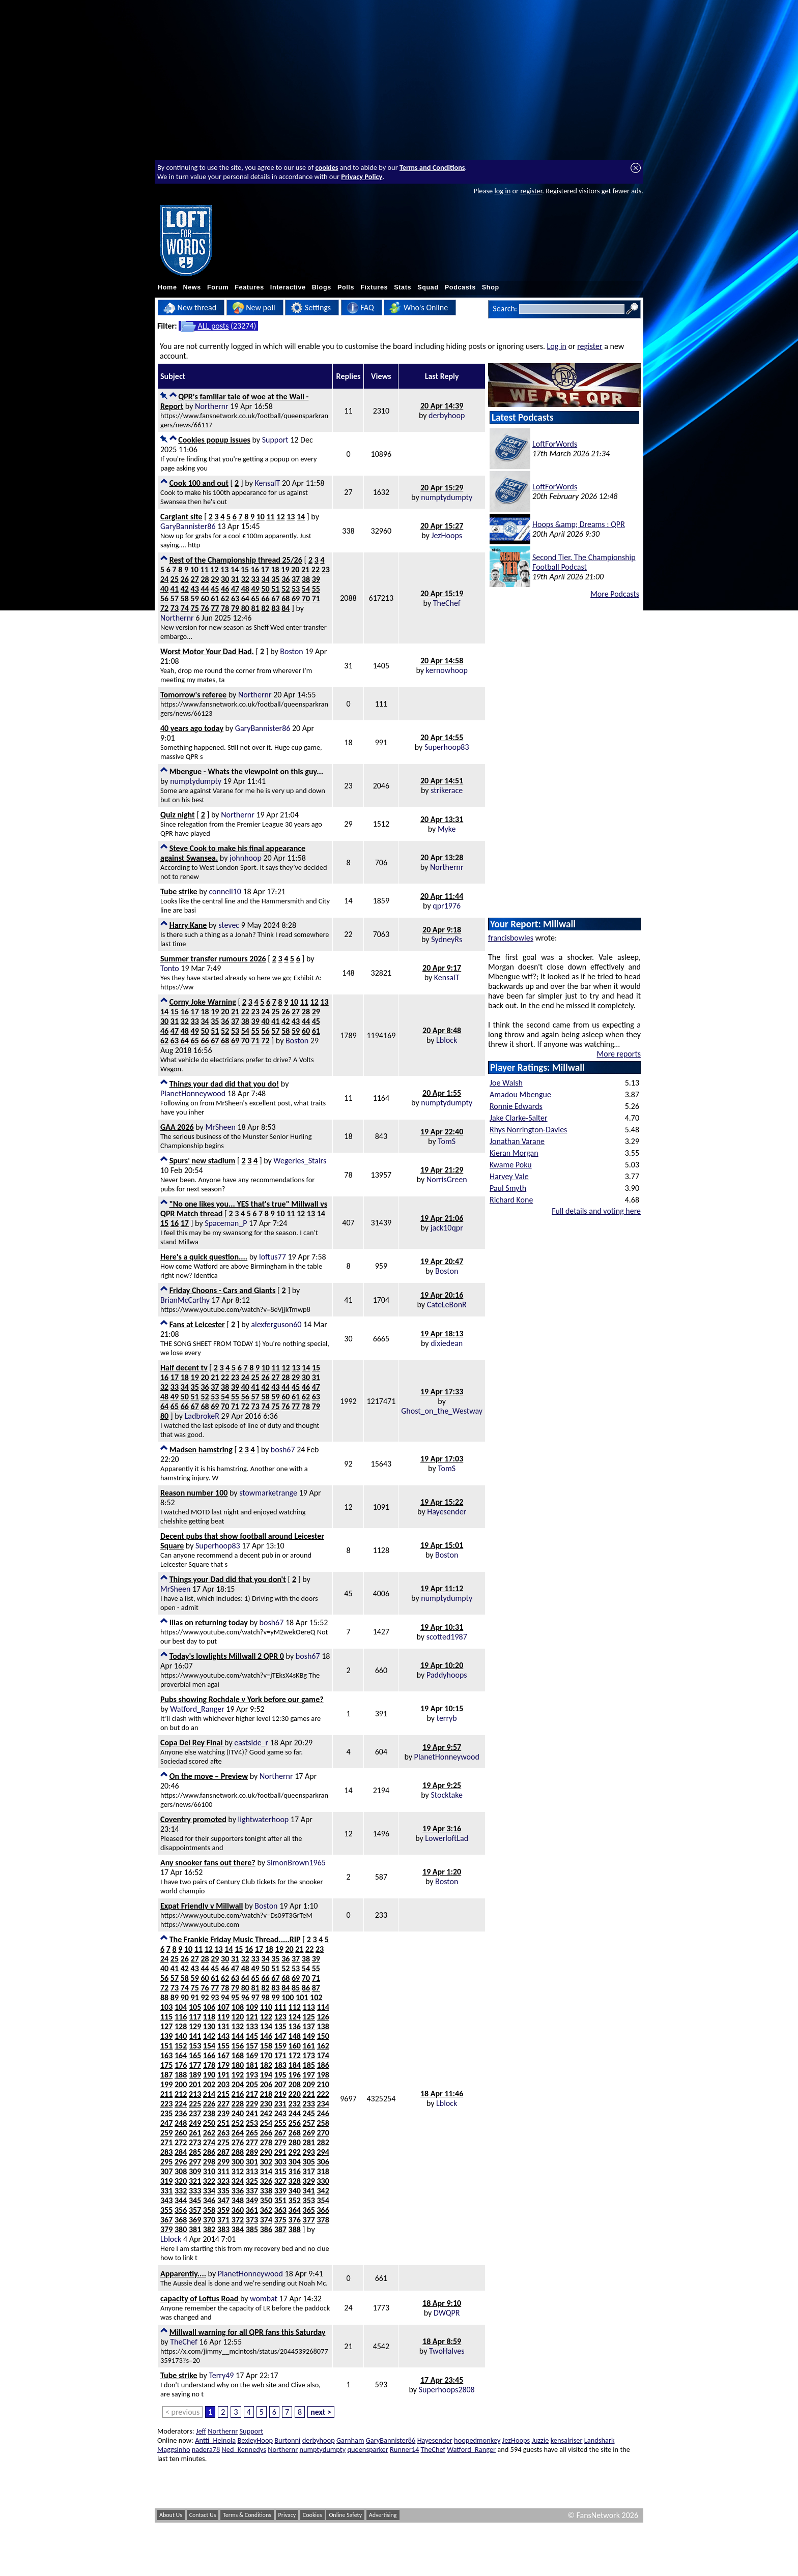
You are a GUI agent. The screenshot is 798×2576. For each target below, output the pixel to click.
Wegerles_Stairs (299, 1160)
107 (223, 2007)
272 (181, 2142)
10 (260, 516)
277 (252, 2142)
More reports (619, 1054)
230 (266, 2104)
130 (209, 2026)
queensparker (367, 2449)
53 (296, 589)
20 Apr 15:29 (441, 487)
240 (238, 2113)
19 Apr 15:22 (441, 1502)
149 (309, 2036)
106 (209, 2007)
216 (238, 2094)
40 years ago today (191, 728)
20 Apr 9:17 (441, 968)
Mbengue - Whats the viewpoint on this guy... (246, 771)
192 (238, 2075)
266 (266, 2133)
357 (195, 2210)
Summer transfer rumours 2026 (213, 958)
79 (235, 608)
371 (223, 2219)
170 (266, 2055)
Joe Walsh (506, 1083)
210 (323, 2084)
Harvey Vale (509, 1176)
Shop (490, 287)
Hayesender (446, 1511)
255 (280, 2123)
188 (181, 2075)
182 (266, 2065)
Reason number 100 (193, 1493)
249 (195, 2123)
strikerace (447, 790)
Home (167, 287)
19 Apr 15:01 (441, 1545)
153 (195, 2046)
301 (252, 2162)
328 (295, 2181)
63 (235, 598)
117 (195, 2017)
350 (266, 2200)
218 (266, 2094)
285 (195, 2152)
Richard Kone (511, 1200)
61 (215, 598)
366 (323, 2210)
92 (205, 1997)
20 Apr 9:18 (441, 929)
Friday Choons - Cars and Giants (222, 1290)
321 (195, 2181)
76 (205, 608)
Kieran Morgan (514, 1153)
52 (285, 589)
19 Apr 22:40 (441, 1131)
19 (285, 569)
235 (166, 2113)
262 (209, 2133)
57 (174, 598)
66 (265, 598)
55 (316, 589)
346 (209, 2200)
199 (166, 2084)
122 (266, 2017)
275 (223, 2142)
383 (223, 2229)
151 (166, 2046)
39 (316, 579)
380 (181, 2229)
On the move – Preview (208, 1776)
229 (252, 2104)
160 (295, 2046)
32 (245, 579)
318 (323, 2171)
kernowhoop (447, 670)
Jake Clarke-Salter (519, 1118)
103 (166, 2007)
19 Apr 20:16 (441, 1295)
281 (309, 2142)
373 (252, 2219)
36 (285, 579)
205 (252, 2084)
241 (252, 2113)
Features (249, 287)
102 (316, 1997)
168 (238, 2055)
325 (252, 2181)
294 (323, 2152)
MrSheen (220, 1127)
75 (195, 608)
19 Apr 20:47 (441, 1261)
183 (280, 2065)
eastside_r (251, 1742)
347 (223, 2200)
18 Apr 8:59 (441, 2341)
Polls (345, 287)
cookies (327, 167)
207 (280, 2084)
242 (266, 2113)
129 (195, 2026)
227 (223, 2104)
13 (291, 516)
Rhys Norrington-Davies (528, 1129)
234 (323, 2104)
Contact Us (202, 2515)
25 (174, 579)
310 (209, 2171)
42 (185, 589)
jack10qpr (447, 1228)
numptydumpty (446, 497)
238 (209, 2113)
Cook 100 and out (199, 483)
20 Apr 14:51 (441, 780)
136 (295, 2026)
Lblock (446, 1040)
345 (195, 2200)
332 (181, 2191)
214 (209, 2094)
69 (296, 598)
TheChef (447, 603)
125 (309, 2017)
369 (195, 2219)
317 (309, 2171)
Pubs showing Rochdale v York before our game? (242, 1699)
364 (295, 2210)
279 (280, 2142)
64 (245, 598)
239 (223, 2113)
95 (235, 1997)
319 (166, 2181)
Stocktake (447, 1795)
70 (306, 598)
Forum (218, 287)
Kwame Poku (511, 1164)
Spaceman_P (226, 1223)
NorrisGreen (446, 1179)
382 (209, 2229)
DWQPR (447, 2313)
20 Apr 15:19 (441, 593)
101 (302, 1997)
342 (323, 2191)
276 (238, 2142)
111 (280, 2007)
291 (280, 2152)
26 (185, 579)
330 (323, 2181)
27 (195, 579)
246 (323, 2113)
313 (252, 2171)
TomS (446, 1141)
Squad (428, 287)
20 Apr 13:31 (441, 819)
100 (287, 1997)
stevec (228, 925)
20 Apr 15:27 (441, 526)
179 (223, 2065)
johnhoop (246, 858)
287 (223, 2152)
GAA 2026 (177, 1127)
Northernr (212, 406)
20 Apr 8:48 (441, 1030)
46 (225, 589)
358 (209, 2210)
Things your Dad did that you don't (227, 1579)
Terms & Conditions (247, 2515)
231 (280, 2104)
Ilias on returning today (208, 1622)
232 (295, 2104)
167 (223, 2055)
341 (309, 2191)
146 (266, 2036)
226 (209, 2104)
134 (266, 2026)
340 (295, 2191)
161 (309, 2046)
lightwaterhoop (263, 1819)
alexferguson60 (276, 1324)
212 (181, 2094)
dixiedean (447, 1343)
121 (252, 2017)
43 (195, 589)
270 (323, 2133)
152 (181, 2046)
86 (306, 1988)
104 (181, 2007)
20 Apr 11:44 (441, 896)
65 (255, 598)
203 (223, 2084)
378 (323, 2219)
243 (280, 2113)
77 (215, 608)
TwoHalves (446, 2351)
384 (238, 2229)
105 (195, 2007)
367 (166, 2219)
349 (252, 2200)
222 (323, 2094)
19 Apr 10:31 (441, 1627)
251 (223, 2123)
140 (181, 2036)
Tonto (169, 968)
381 (195, 2229)
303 (280, 2162)
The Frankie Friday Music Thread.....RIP (235, 1939)
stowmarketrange (268, 1493)
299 (223, 2162)
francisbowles (510, 938)
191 (223, 2075)
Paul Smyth (508, 1188)
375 (280, 2219)
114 (323, 2007)
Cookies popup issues (214, 440)
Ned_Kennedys (243, 2449)
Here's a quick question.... (203, 1257)
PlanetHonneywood (192, 1093)
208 (295, 2084)
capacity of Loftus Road (200, 2298)
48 (245, 589)
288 (238, 2152)
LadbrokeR (202, 1416)
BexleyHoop (255, 2440)
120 (238, 2017)
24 (164, 579)
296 (181, 2162)
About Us (170, 2515)
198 (323, 2075)
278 (266, 2142)
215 (223, 2094)
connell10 (225, 891)
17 (265, 569)
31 (235, 579)
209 (309, 2084)
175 (166, 2065)
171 (280, 2055)
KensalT (267, 483)
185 (309, 2065)
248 (181, 2123)
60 (205, 598)
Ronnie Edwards (516, 1106)
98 (265, 1997)
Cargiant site (181, 516)
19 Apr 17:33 (441, 1391)
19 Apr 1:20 (441, 1872)
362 (266, 2210)
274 (209, 2142)
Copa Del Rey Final (192, 1742)
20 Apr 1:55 (441, 1093)
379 (166, 2229)
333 (195, 2191)
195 (280, 2075)
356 (181, 2210)
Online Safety (345, 2515)
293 (309, 2152)
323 (223, 2181)
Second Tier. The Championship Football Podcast (584, 562)
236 (181, 2113)
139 (166, 2036)
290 (266, 2152)
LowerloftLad (446, 1838)
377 (309, 2219)
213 (195, 2094)
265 (252, 2133)
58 (185, 598)
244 (295, 2113)
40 (164, 589)
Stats (402, 287)
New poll (253, 308)
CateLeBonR (447, 1304)
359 (223, 2210)
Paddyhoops (446, 1675)
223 (166, 2104)
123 (280, 2017)
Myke (447, 829)
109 (252, 2007)
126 (323, 2017)
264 (238, 2133)
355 (166, 2210)
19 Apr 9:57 (441, 1747)
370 (209, 2219)
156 (238, 2046)
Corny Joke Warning (202, 1002)
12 (280, 516)
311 (223, 2171)
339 (280, 2191)
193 (252, 2075)
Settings (311, 308)
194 (266, 2075)
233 (309, 2104)
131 (223, 2026)
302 (266, 2162)
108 (238, 2007)
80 (245, 608)
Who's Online (418, 308)
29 (215, 579)
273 (195, 2142)
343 (166, 2200)
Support (275, 440)
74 (185, 608)
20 (295, 569)
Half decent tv (184, 1367)
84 (285, 608)
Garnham (350, 2440)
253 (252, 2123)
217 (252, 2094)
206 (266, 2084)
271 (166, 2142)
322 (209, 2181)
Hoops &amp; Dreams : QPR (578, 524)
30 (225, 579)
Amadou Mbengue (520, 1094)
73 (174, 608)
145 (252, 2036)
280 (295, 2142)
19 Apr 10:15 (441, 1708)
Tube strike (179, 891)
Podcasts (460, 287)
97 (255, 1997)
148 (295, 2036)
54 (306, 589)
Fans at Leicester (197, 1324)
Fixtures (374, 287)
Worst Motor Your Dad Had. (207, 651)
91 (195, 1997)
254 (266, 2123)
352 (295, 2200)
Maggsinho (173, 2449)
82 (265, 608)
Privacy (287, 2515)
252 (238, 2123)
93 (215, 1997)
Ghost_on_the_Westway (441, 1411)
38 (306, 579)
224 (181, 2104)
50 (265, 589)
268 (295, 2133)
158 (266, 2046)
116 (181, 2017)
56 (164, 598)
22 (315, 569)
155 (223, 2046)
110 (266, 2007)
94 (225, 1997)
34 (265, 579)
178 (209, 2065)
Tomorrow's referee (193, 694)
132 (238, 2026)
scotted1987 (446, 1637)
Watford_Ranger (197, 1709)
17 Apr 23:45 (441, 2380)
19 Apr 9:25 (441, 1785)
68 (285, 598)
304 (295, 2162)
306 (323, 2162)
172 (295, 2055)
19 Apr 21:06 (441, 1218)
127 (166, 2026)
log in (502, 190)
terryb (447, 1718)
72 (164, 608)
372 (238, 2219)
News (192, 287)
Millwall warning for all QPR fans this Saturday (247, 2332)
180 (238, 2065)
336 (238, 2191)
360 (238, 2210)
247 (166, 2123)
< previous (182, 2412)
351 (280, 2200)
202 (209, 2084)
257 (309, 2123)
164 (181, 2055)
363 (280, 2210)
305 (309, 2162)
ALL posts (213, 326)
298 (209, 2162)
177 (195, 2065)
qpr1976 (447, 906)
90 (185, 1997)
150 (323, 2036)
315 (280, 2171)
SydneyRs (446, 939)
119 (223, 2017)
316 (295, 2171)
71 (316, 598)
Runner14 (404, 2449)
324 (238, 2181)
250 (209, 2123)
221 (309, 2094)
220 (295, 2094)
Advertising (383, 2515)
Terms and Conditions (432, 167)
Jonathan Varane (517, 1141)
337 (252, 2191)
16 (255, 569)
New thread (189, 308)
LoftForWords (554, 444)
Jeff (201, 2431)
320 (181, 2181)
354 (323, 2200)
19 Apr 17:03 (441, 1458)
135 (280, 2026)
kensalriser (567, 2440)
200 (181, 2084)
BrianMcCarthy (185, 1300)
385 (252, 2229)
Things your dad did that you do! (224, 1084)
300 (238, 2162)
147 (280, 2036)
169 (252, 2055)
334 (209, 2191)
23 (326, 569)
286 (209, 2152)
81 (255, 608)
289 (252, 2152)
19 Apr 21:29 (441, 1170)
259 (166, 2133)
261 (195, 2133)
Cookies (312, 2515)
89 (174, 1997)
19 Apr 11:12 (441, 1588)
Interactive (288, 287)
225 (195, 2104)
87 (316, 1988)
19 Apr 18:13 (441, 1333)
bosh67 (283, 1449)
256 (295, 2123)
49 (255, 589)
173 (309, 2055)
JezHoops (446, 535)
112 (295, 2007)
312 (238, 2171)
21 (305, 569)
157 (252, 2046)
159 (280, 2046)
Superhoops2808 (447, 2389)
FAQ (360, 308)
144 (238, 2036)
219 (280, 2094)
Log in (556, 346)
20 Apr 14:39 (441, 406)
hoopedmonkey (477, 2440)
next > (320, 2412)
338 (266, 2191)
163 (166, 2055)
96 (245, 1997)
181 (252, 2065)
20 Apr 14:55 (441, 737)
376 (295, 2219)
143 (223, 2036)
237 (195, 2113)
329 (309, 2181)
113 (309, 2007)
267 (280, 2133)
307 (166, 2171)
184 (295, 2065)
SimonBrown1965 (296, 1862)
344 (181, 2200)
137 (309, 2026)
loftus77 (272, 1257)
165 (195, 2055)
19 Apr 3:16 (441, 1828)
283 (166, 2152)
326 (266, 2181)
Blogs (321, 287)
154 (209, 2046)
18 (275, 569)
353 (309, 2200)
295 (166, 2162)
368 (181, 2219)
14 (301, 516)
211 (166, 2094)
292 (295, 2152)
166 (209, 2055)
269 (309, 2133)
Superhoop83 (446, 747)
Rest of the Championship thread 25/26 (235, 560)
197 (309, 2075)
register (531, 190)
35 (275, 579)
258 (323, 2123)
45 (215, 589)
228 (238, 2104)
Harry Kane (188, 925)
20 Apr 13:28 (441, 857)
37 (296, 579)
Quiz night (177, 814)
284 (181, 2152)
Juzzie (540, 2440)
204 (238, 2084)
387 (280, 2229)
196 (295, 2075)
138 (323, 2026)
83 (275, 608)
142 (209, 2036)
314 (266, 2171)
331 (166, 2191)
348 (238, 2200)
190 (209, 2075)
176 (181, 2065)
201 (195, 2084)
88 (164, 1997)
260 (181, 2133)
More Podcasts (614, 594)
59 (195, 598)
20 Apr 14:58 (441, 660)
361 (252, 2210)
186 (323, 2065)
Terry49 (221, 2375)
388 (295, 2229)
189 (195, 2075)
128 (181, 2026)
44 (205, 589)
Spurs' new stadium (202, 1160)
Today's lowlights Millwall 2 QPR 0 (226, 1656)
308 (181, 2171)
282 (323, 2142)
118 (209, 2017)
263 (223, 2133)
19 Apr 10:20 (441, 1665)
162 (323, 2046)
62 (225, 598)
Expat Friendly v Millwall (201, 1906)
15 (245, 569)
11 (270, 516)
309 (195, 2171)
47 (235, 589)
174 (323, 2055)
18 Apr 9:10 (441, 2303)
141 (195, 2036)
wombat (263, 2298)
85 (296, 1988)
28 (205, 579)
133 (252, 2026)
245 (309, 2113)
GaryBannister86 (188, 526)
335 (223, 2191)
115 (166, 2017)
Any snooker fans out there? (207, 1862)
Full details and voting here (596, 1211)
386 (266, 2229)
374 (266, 2219)
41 (174, 589)
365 (309, 2210)
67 (275, 598)
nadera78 (206, 2449)
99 (275, 1997)
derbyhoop (447, 415)
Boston (291, 651)
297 (195, 2162)
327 (280, 2181)
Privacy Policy (361, 176)
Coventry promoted (193, 1819)
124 (295, 2017)
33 (255, 579)
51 (275, 589)
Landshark (599, 2440)
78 (225, 608)
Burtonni (287, 2440)
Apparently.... (183, 2273)
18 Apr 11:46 (441, 2093)
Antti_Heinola (215, 2440)
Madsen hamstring (201, 1449)
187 (166, 2075)
